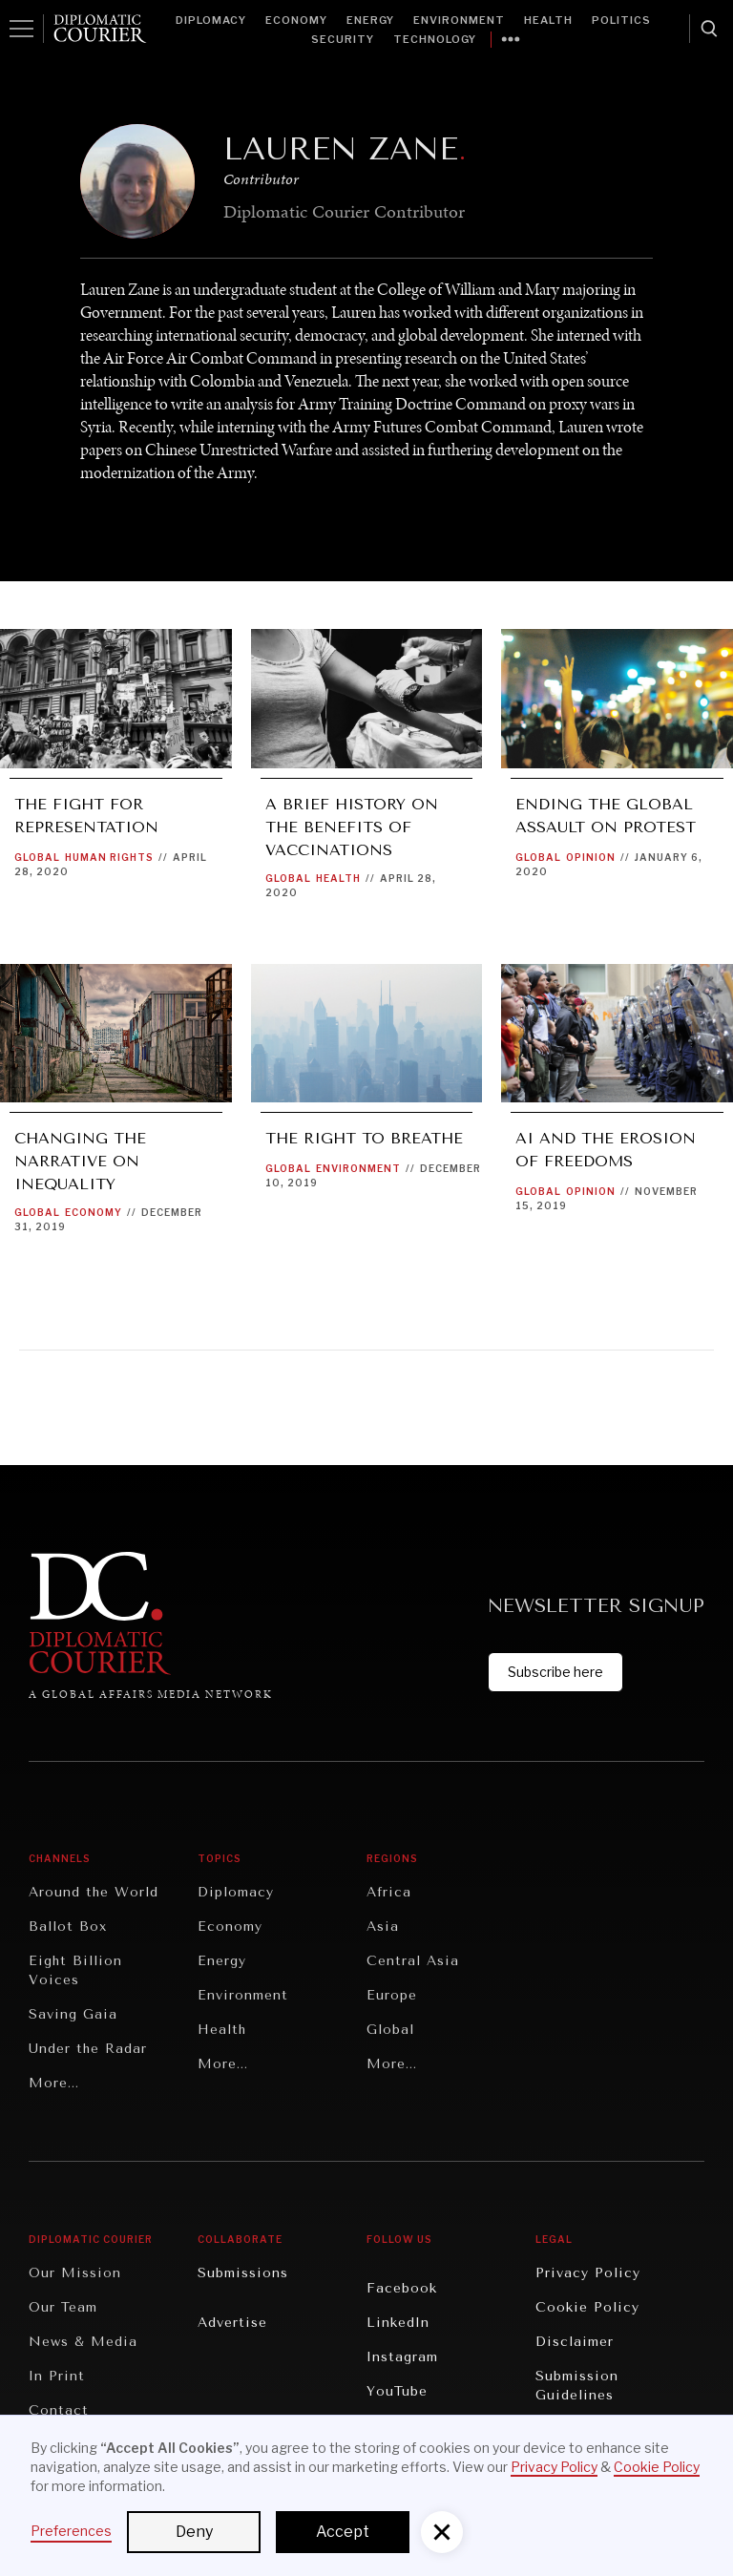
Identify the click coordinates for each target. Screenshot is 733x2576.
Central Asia (412, 1961)
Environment (459, 20)
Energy (370, 20)
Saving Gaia (73, 2014)
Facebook (401, 2288)
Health (548, 20)
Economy (296, 20)
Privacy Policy (587, 2273)
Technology (434, 39)
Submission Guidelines (576, 2385)
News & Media (83, 2342)
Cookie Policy (587, 2307)
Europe (391, 1995)
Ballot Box (68, 1926)
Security (342, 39)
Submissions (243, 2273)
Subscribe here (555, 1672)
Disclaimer (574, 2342)
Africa (388, 1892)
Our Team (63, 2307)
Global (37, 857)
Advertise (232, 2322)
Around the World (93, 1892)
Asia (382, 1926)
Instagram (402, 2357)
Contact (59, 2410)
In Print (57, 2376)
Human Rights (109, 857)
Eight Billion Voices (75, 1970)
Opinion (591, 857)
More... (54, 2083)
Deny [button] (194, 2532)
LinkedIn (397, 2322)
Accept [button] (342, 2532)
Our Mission (75, 2273)
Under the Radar (88, 2049)
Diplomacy (211, 20)
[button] (442, 2532)
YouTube (397, 2391)
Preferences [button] (71, 2531)
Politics (621, 20)
